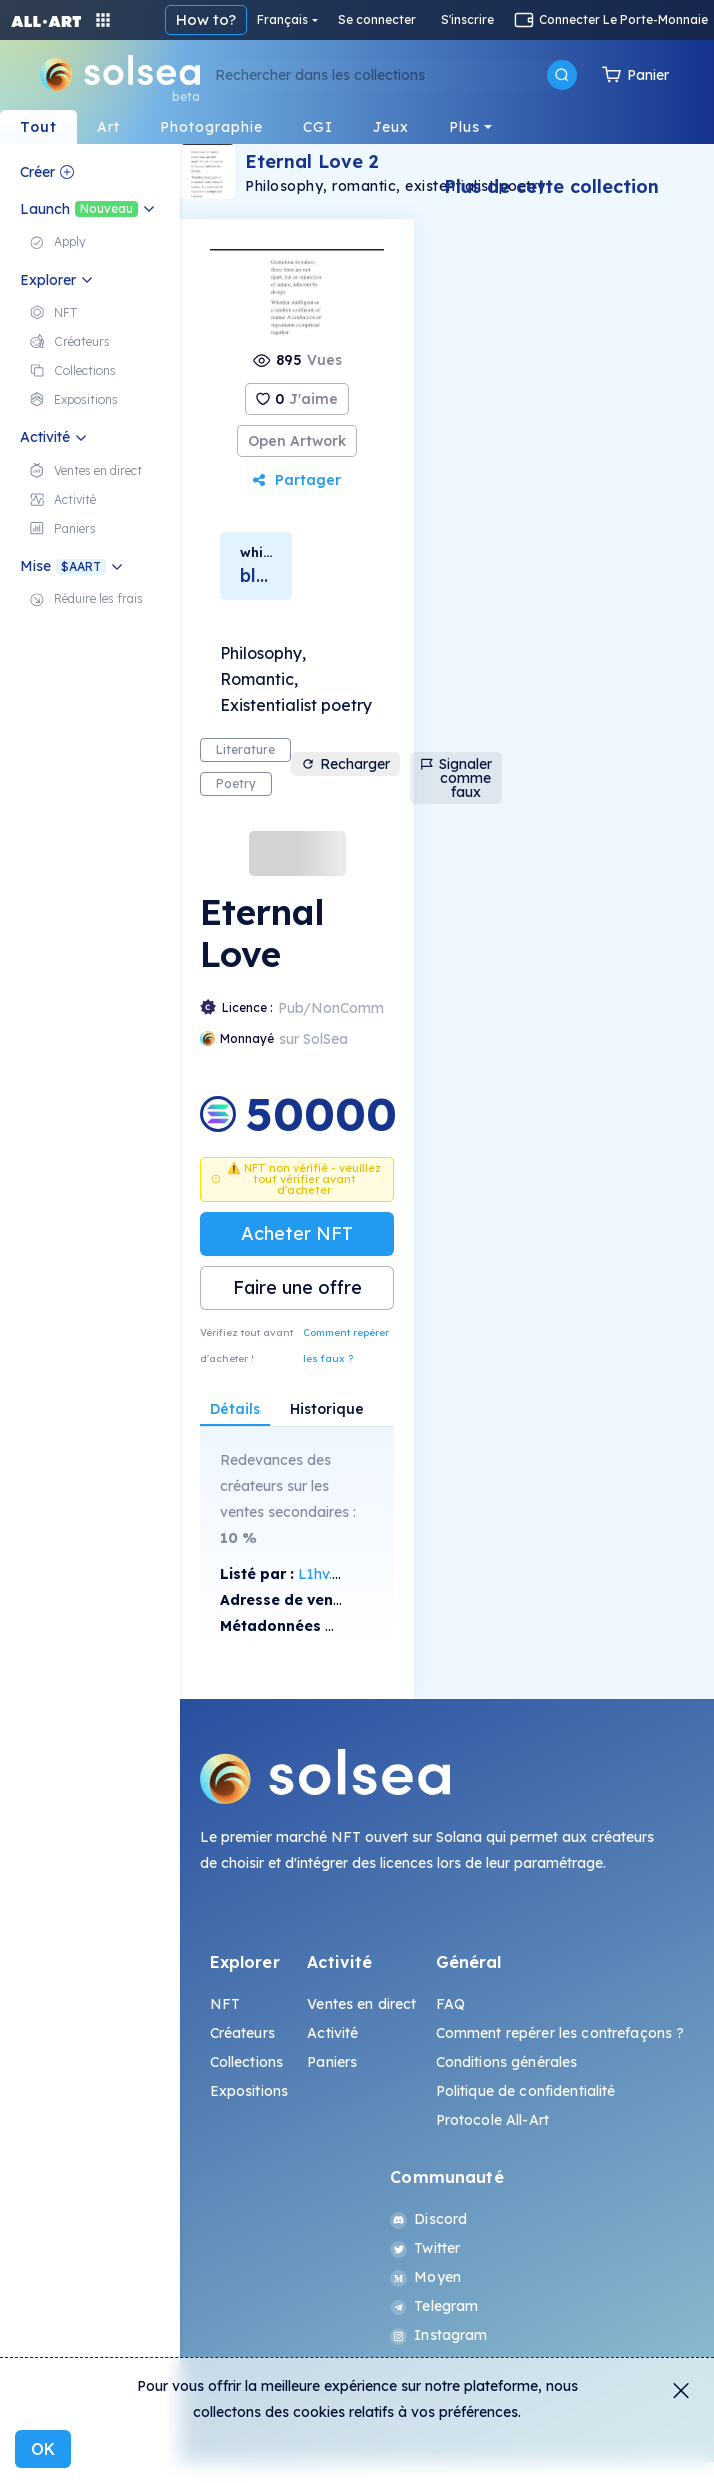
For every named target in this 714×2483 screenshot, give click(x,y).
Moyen (425, 2277)
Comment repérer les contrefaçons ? (560, 2033)
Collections (247, 2062)
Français (282, 19)
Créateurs (242, 2033)
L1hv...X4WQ (339, 1574)
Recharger (345, 764)
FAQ (450, 2004)
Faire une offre (297, 1287)
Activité (332, 2033)
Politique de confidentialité (526, 2091)
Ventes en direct (361, 2004)
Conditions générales (507, 2062)
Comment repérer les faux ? (346, 1345)
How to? (206, 19)
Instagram (438, 2335)
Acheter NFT (297, 1233)
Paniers (332, 2062)
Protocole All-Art (492, 2120)
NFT (225, 2004)
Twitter (425, 2248)
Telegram (434, 2306)
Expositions (249, 2091)
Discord (428, 2219)
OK (43, 2449)
